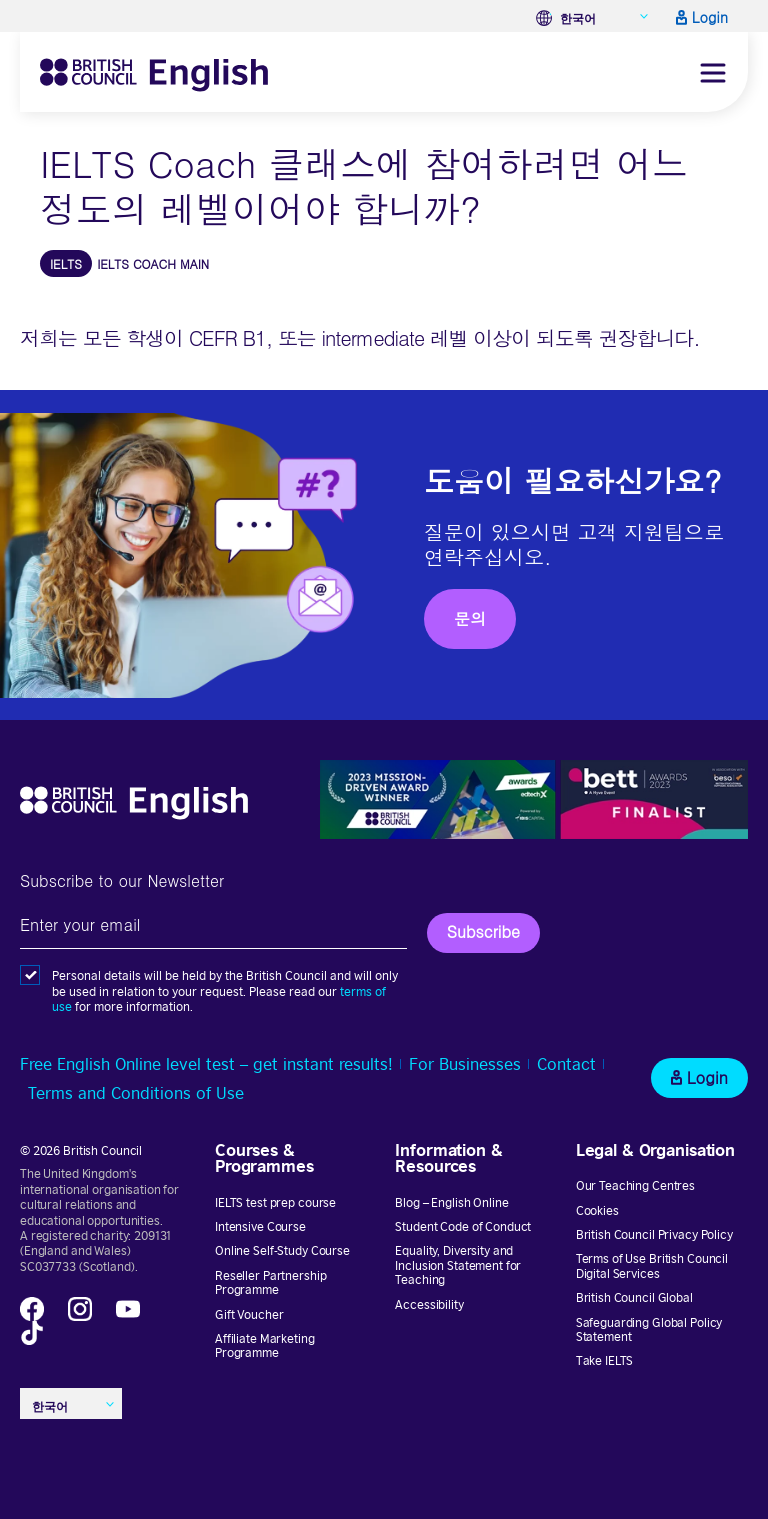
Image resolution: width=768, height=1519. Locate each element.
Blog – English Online (451, 1201)
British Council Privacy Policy (654, 1233)
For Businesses (465, 1063)
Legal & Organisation (655, 1148)
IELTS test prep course (275, 1201)
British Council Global (634, 1296)
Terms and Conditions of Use (136, 1092)
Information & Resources (448, 1156)
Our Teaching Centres (635, 1184)
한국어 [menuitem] (578, 18)
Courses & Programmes (264, 1156)
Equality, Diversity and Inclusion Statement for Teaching (458, 1264)
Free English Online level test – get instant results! (206, 1063)
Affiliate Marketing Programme (265, 1344)
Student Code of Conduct (463, 1225)
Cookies (597, 1209)
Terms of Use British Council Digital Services (652, 1264)
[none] (593, 16)
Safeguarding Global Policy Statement (649, 1328)
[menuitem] (593, 16)
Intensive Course (260, 1225)
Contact (566, 1063)
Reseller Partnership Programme (270, 1281)
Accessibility (429, 1303)
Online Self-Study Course (282, 1249)
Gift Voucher (249, 1313)
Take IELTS (605, 1359)
